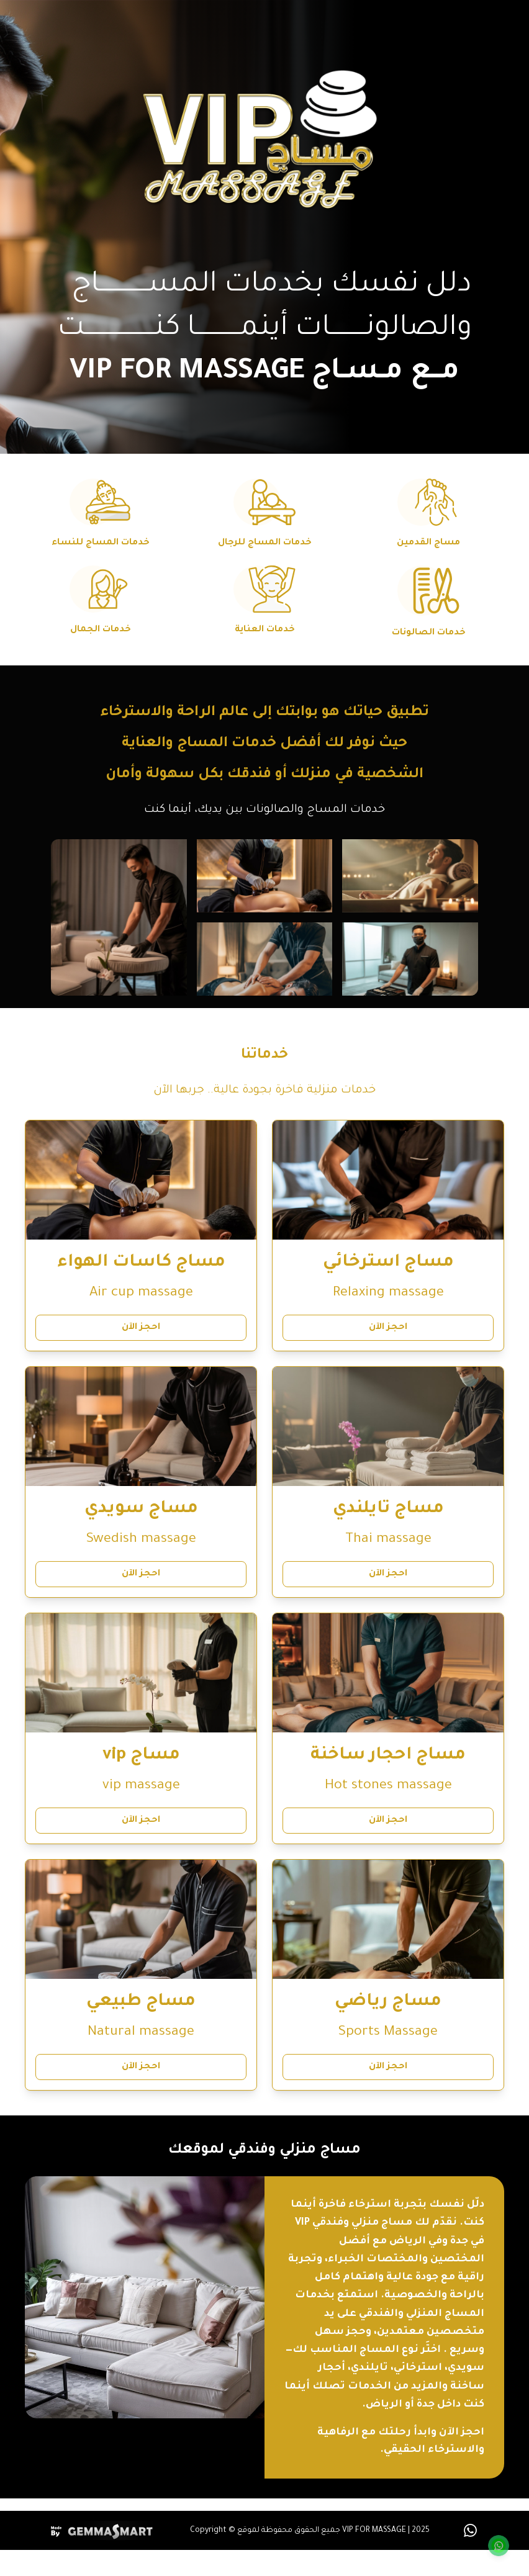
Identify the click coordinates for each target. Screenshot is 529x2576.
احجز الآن (388, 1328)
